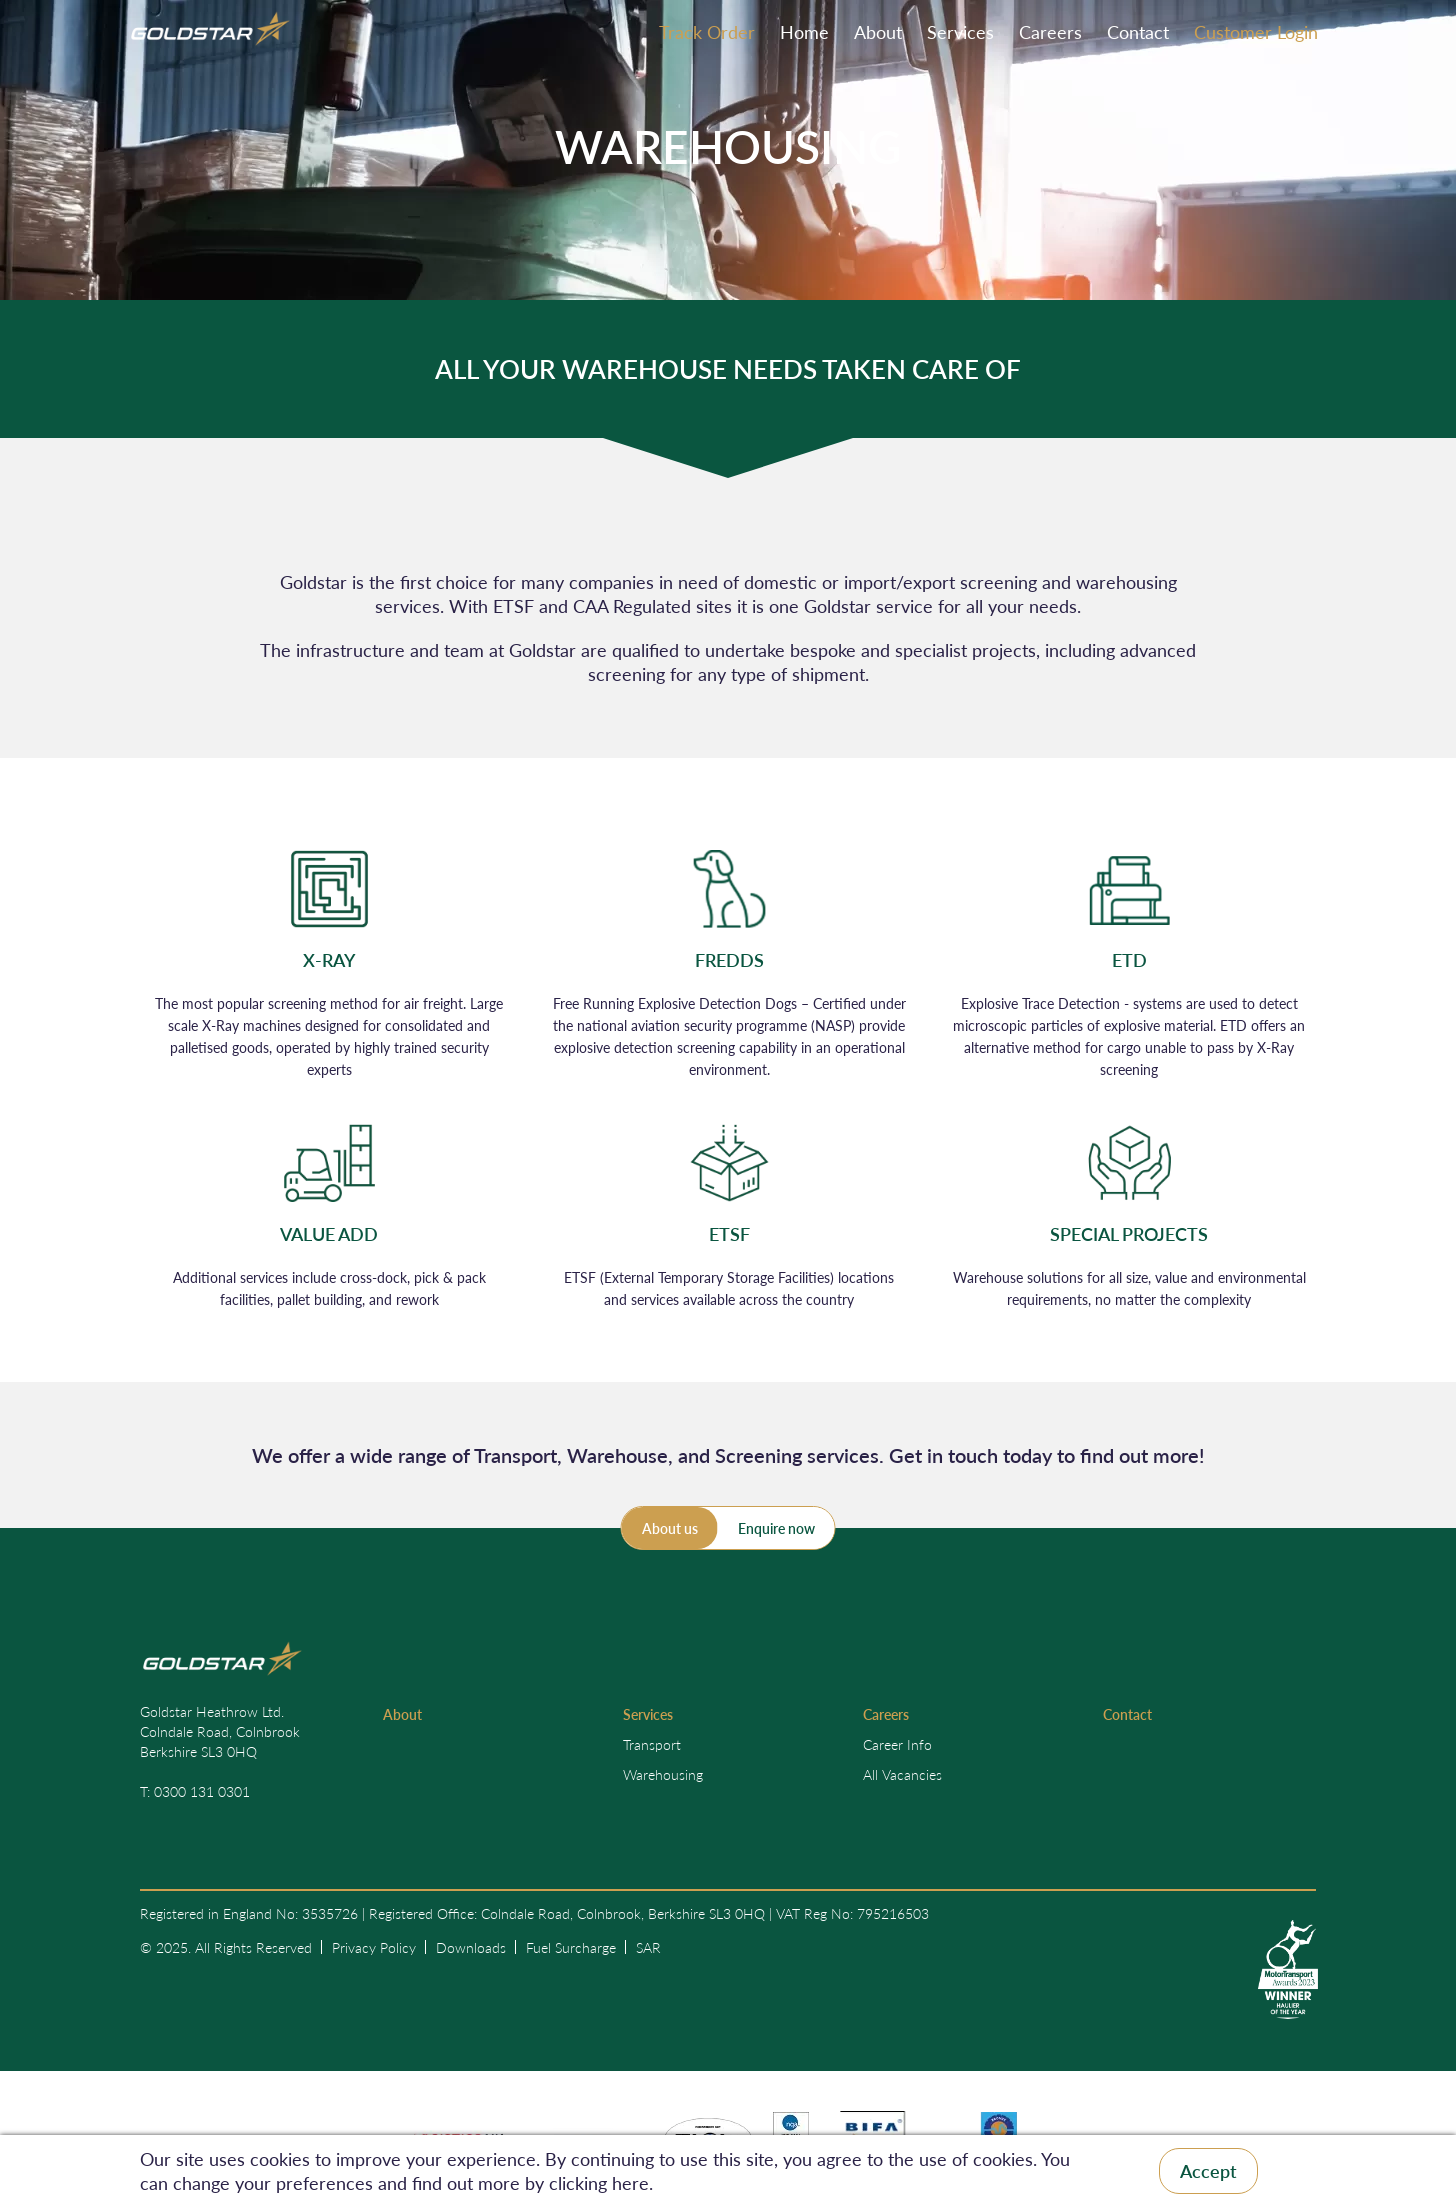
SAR (648, 1947)
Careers (1050, 32)
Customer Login (1256, 32)
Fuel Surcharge (571, 1947)
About (878, 32)
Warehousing (663, 1774)
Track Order (707, 32)
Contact (1138, 32)
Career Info (897, 1744)
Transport (652, 1744)
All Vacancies (902, 1774)
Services (960, 32)
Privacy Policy (374, 1947)
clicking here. (601, 2182)
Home (804, 32)
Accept (1208, 2170)
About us (670, 1528)
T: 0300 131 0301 (195, 1791)
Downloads (471, 1947)
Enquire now (776, 1528)
